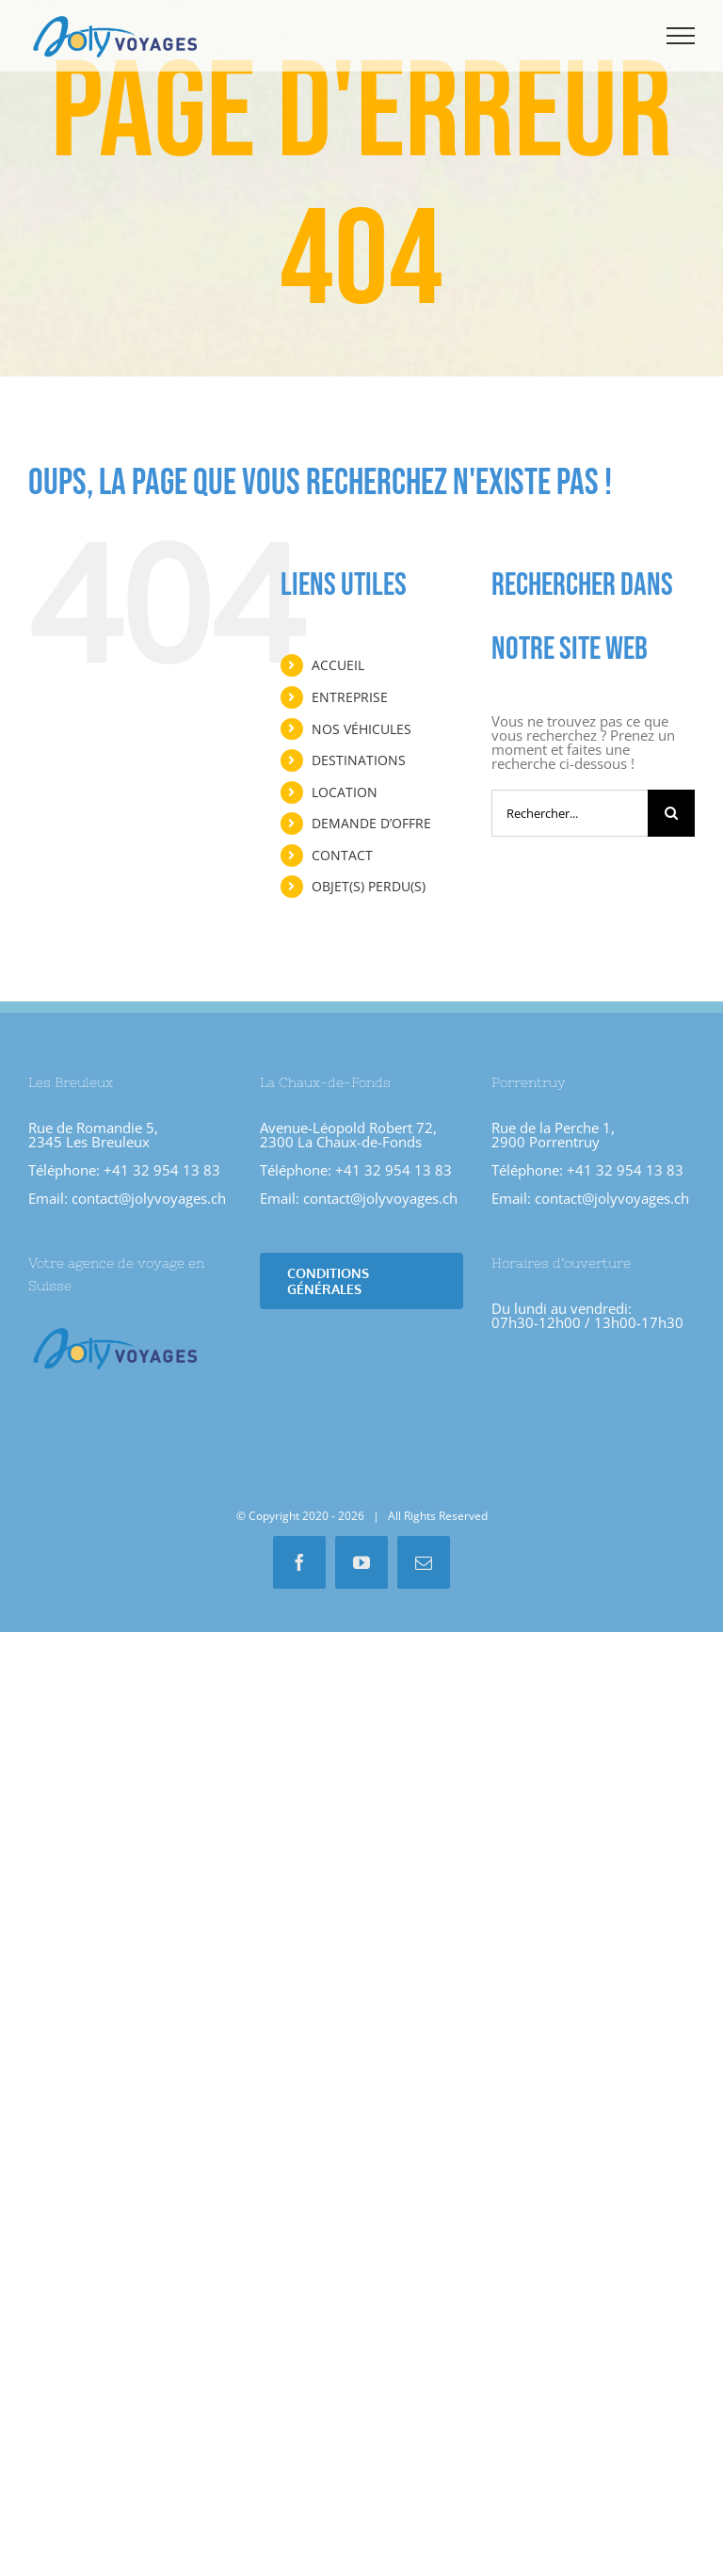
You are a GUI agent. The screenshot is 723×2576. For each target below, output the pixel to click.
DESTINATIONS (359, 760)
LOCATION (345, 792)
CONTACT (342, 855)
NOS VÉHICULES (361, 729)
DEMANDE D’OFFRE (371, 823)
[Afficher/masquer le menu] (680, 35)
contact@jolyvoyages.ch (149, 1198)
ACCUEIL (338, 665)
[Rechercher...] (569, 813)
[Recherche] (671, 813)
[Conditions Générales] (361, 1281)
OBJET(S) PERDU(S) (369, 886)
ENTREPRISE (350, 697)
